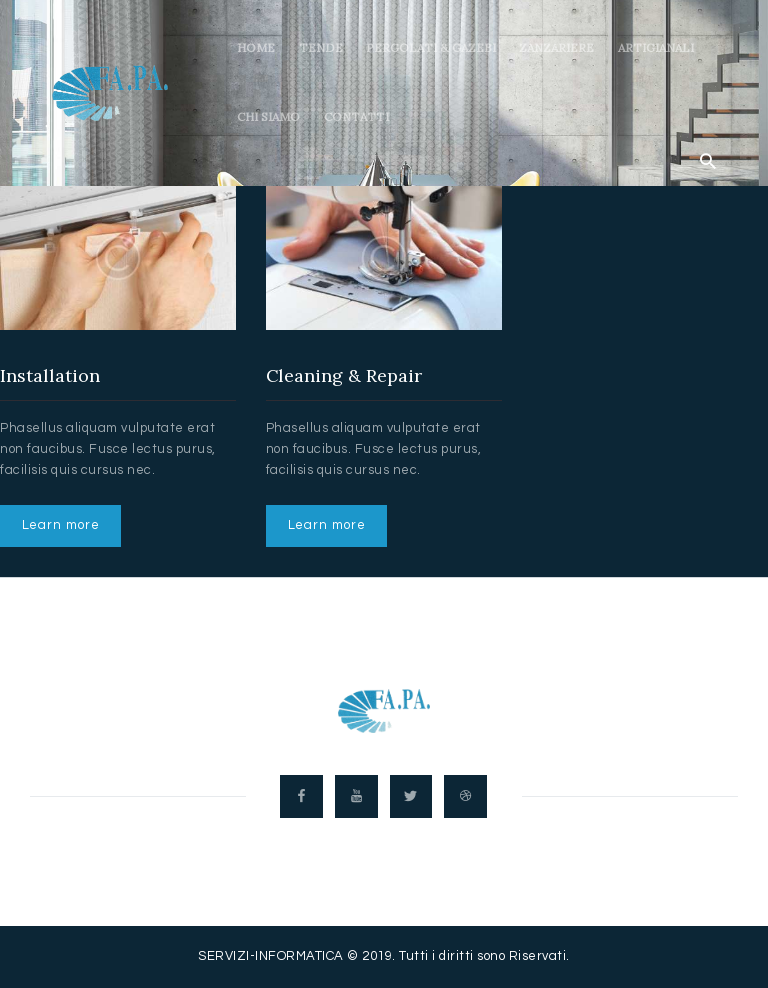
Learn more (61, 525)
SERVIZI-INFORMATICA (271, 958)
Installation (50, 376)
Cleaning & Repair (344, 376)
